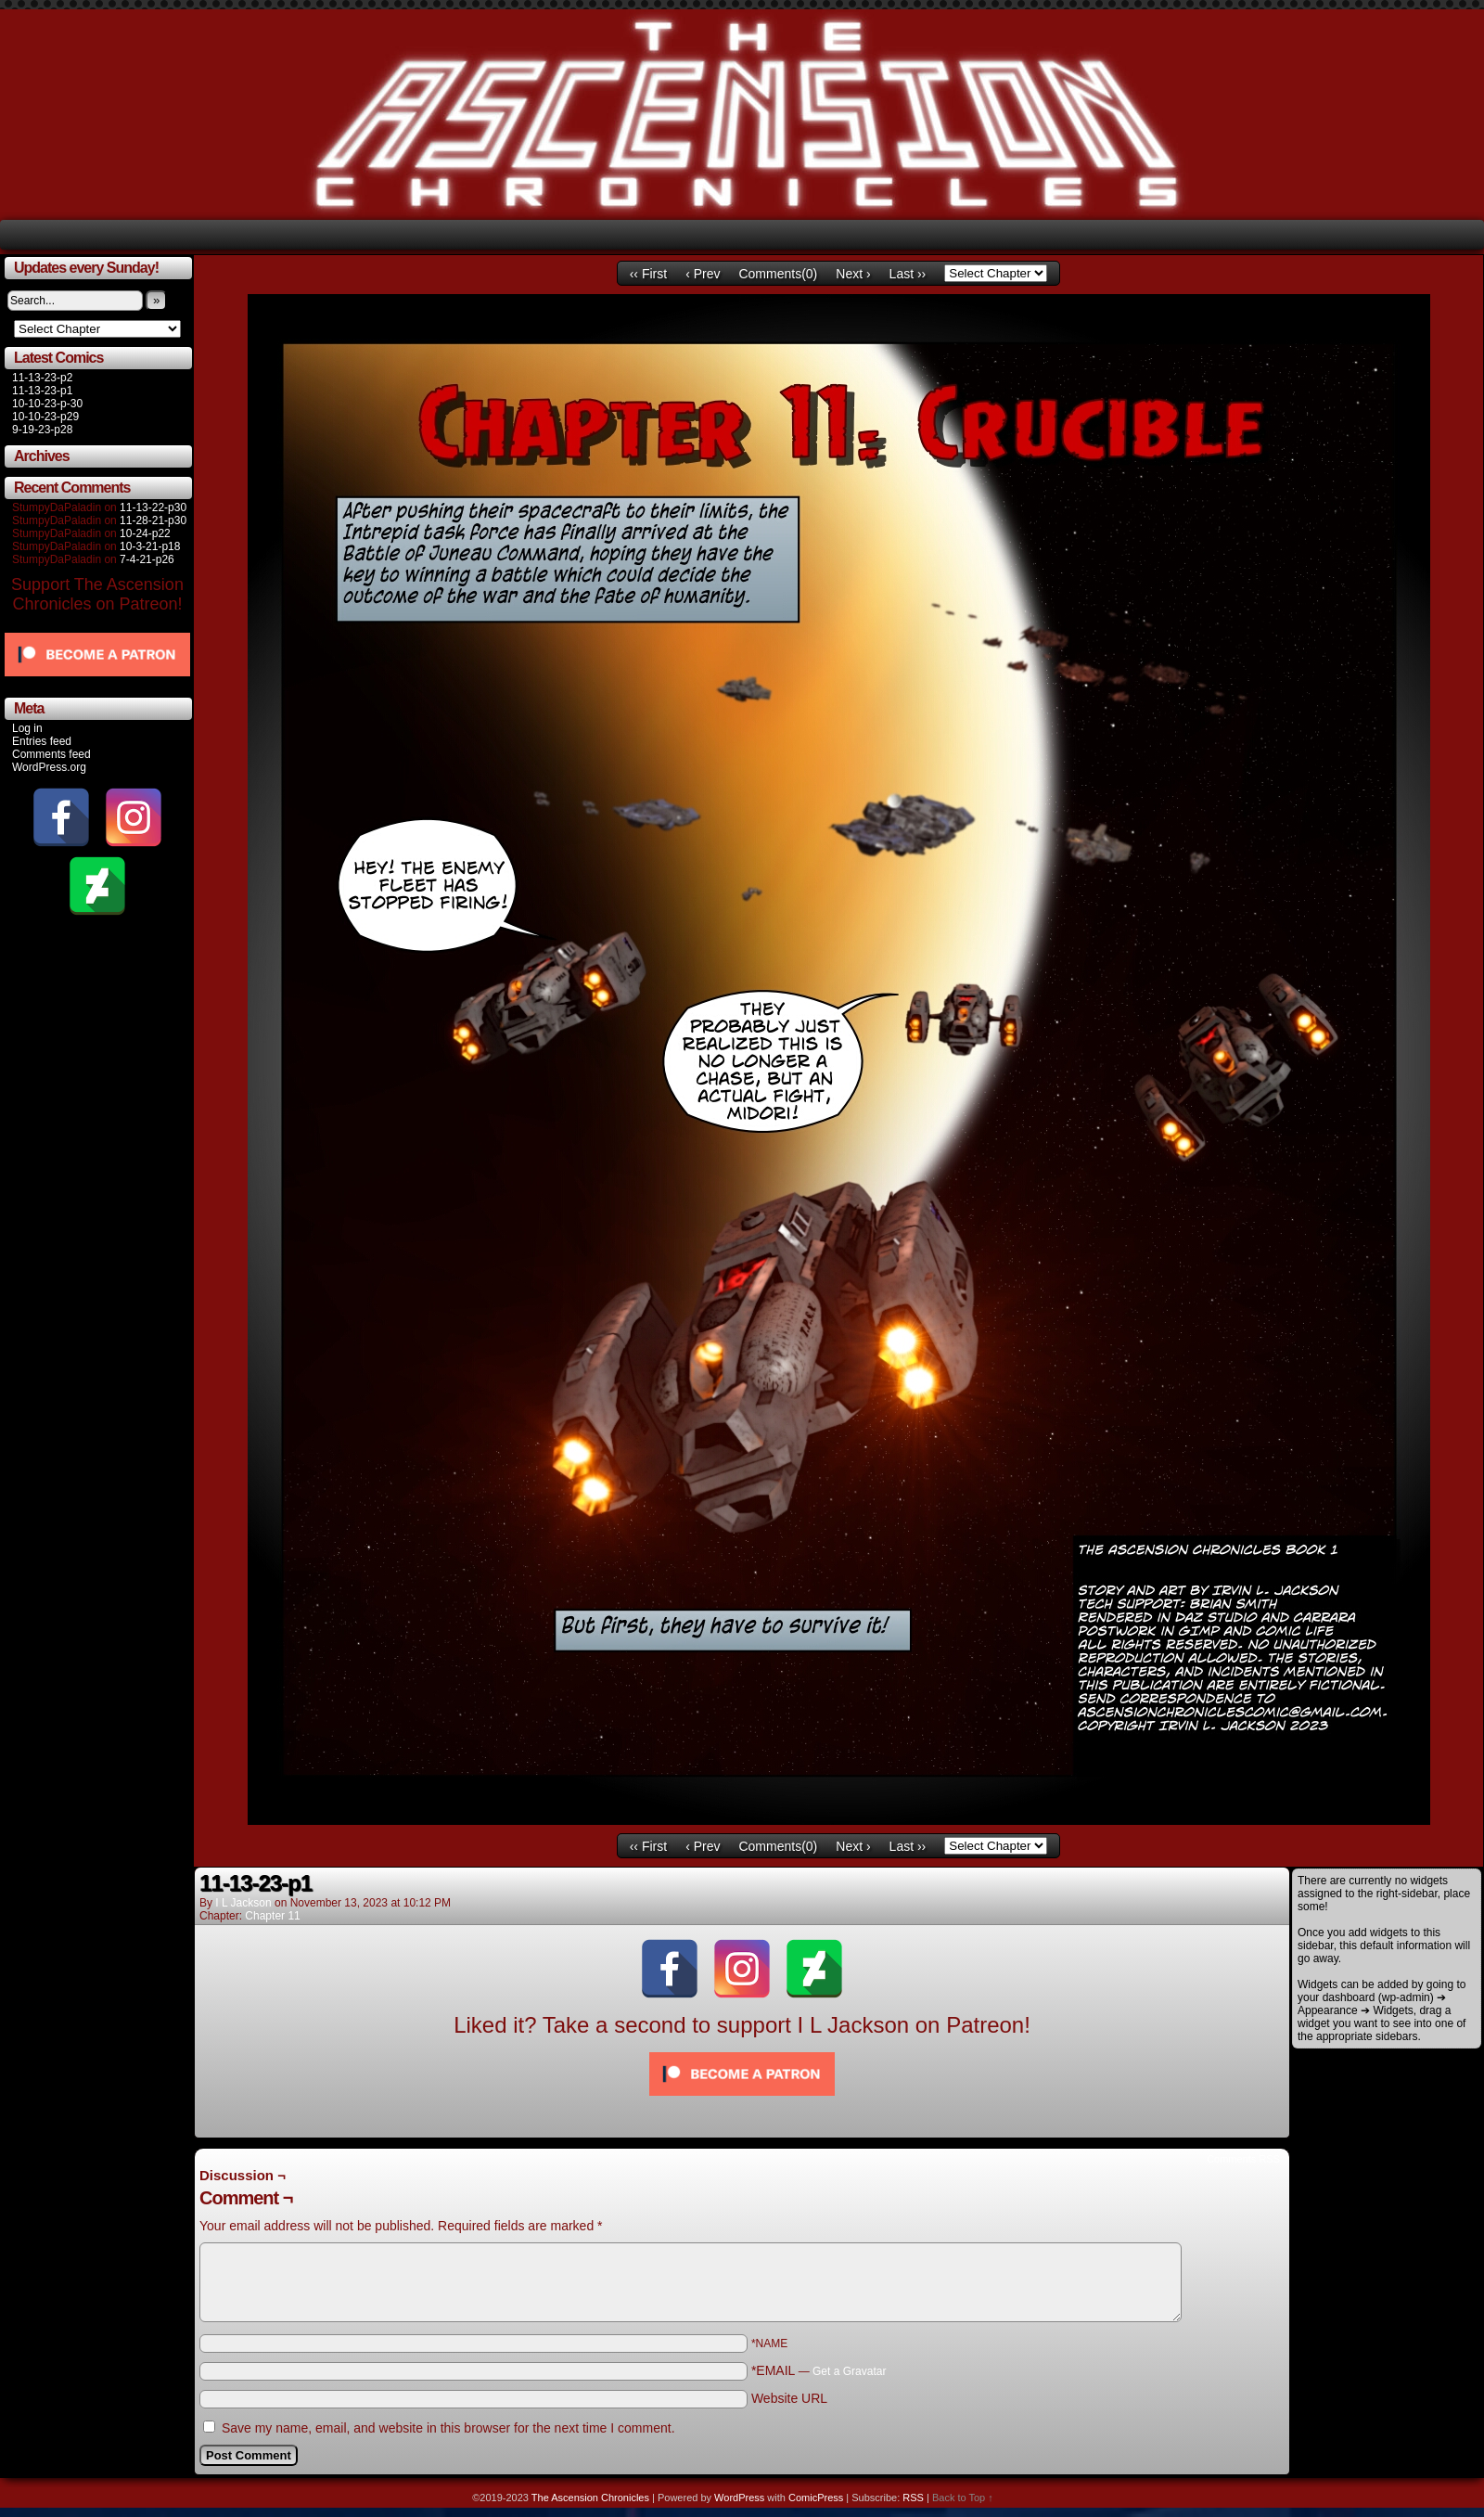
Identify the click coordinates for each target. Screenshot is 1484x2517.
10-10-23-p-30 (47, 403)
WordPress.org (49, 767)
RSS (913, 2497)
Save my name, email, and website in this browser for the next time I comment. (448, 2428)
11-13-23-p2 (42, 377)
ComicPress (815, 2497)
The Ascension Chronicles (590, 2497)
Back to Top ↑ (962, 2497)
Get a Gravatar (849, 2371)
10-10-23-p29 (45, 416)
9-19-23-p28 (42, 429)
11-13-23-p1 (42, 390)
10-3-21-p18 (150, 546)
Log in (27, 728)
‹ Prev (702, 273)
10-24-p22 (145, 533)
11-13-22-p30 (153, 507)
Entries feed (41, 741)
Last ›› (908, 273)
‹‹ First (648, 273)
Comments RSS (1243, 2158)
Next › (853, 273)
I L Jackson (243, 1902)
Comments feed (51, 754)
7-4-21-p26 (147, 559)
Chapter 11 (272, 1915)
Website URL (789, 2398)
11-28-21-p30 (153, 520)
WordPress (739, 2497)
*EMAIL (819, 2370)
